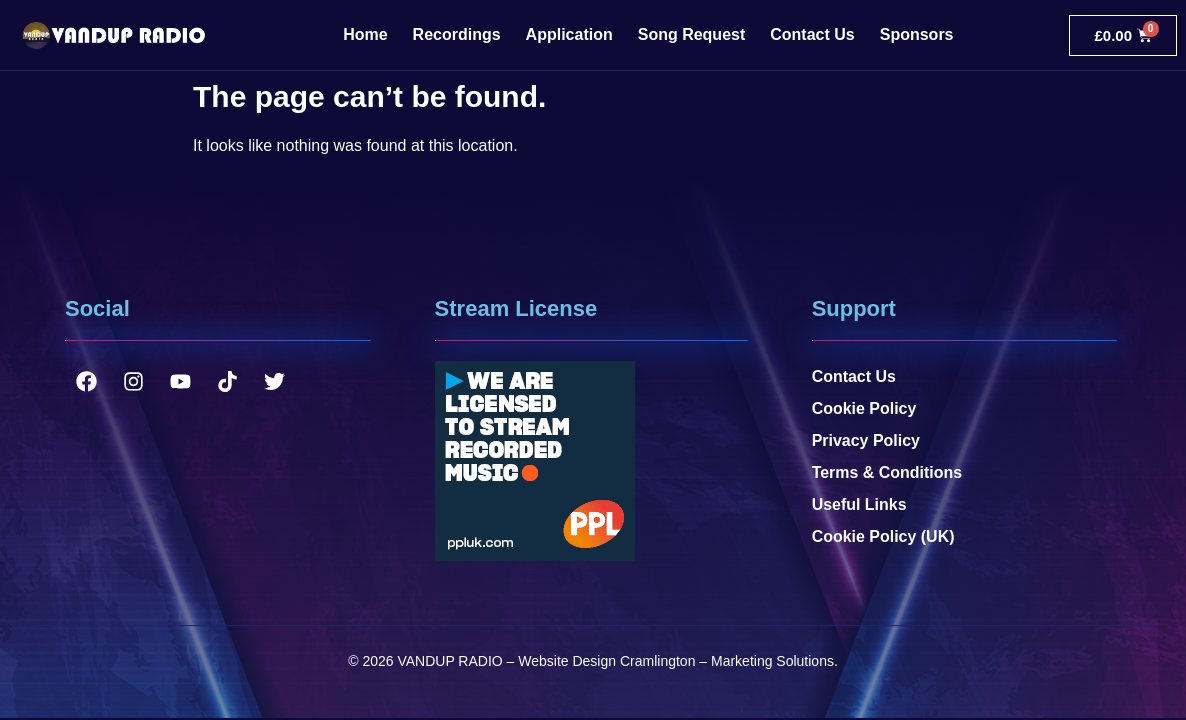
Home (365, 34)
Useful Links (859, 504)
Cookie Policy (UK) (883, 536)
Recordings (457, 34)
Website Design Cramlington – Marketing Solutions (676, 661)
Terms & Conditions (887, 472)
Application (569, 34)
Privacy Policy (866, 440)
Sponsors (917, 34)
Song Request (692, 34)
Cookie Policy (864, 408)
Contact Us (812, 34)
